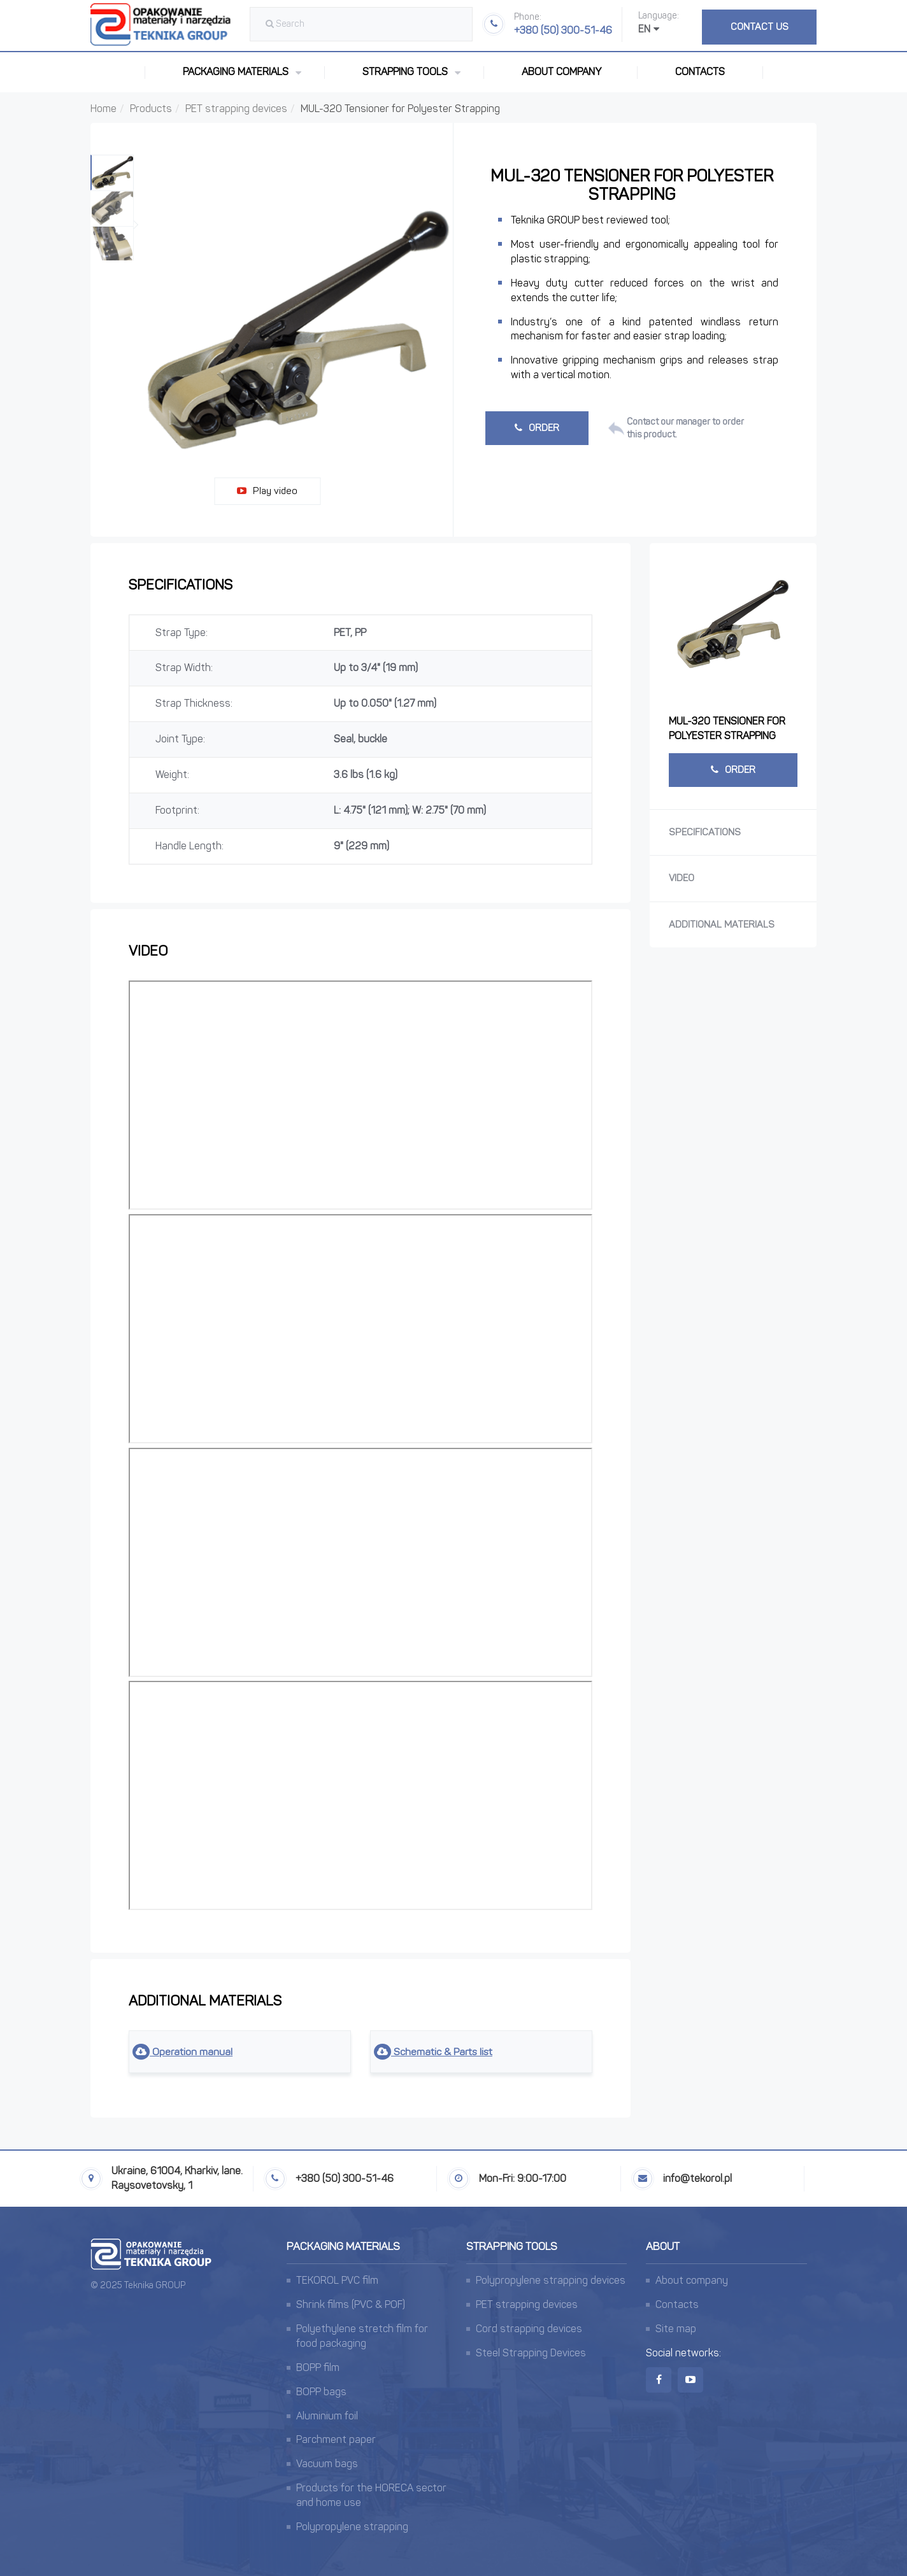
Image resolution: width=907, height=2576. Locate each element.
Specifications (705, 832)
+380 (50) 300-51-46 (563, 23)
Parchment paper (336, 2440)
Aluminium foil (327, 2416)
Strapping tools (511, 2246)
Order (537, 428)
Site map (675, 2329)
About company (561, 72)
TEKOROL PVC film (337, 2281)
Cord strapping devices (529, 2329)
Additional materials (722, 924)
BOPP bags (321, 2392)
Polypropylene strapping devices (550, 2281)
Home (103, 109)
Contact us (760, 26)
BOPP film (317, 2367)
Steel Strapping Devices (531, 2353)
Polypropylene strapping (352, 2527)
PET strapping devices (236, 109)
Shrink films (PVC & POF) (350, 2304)
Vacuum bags (327, 2464)
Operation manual (183, 2052)
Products (151, 109)
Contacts (700, 72)
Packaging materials (343, 2246)
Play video (267, 491)
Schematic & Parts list (435, 2052)
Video (681, 878)
